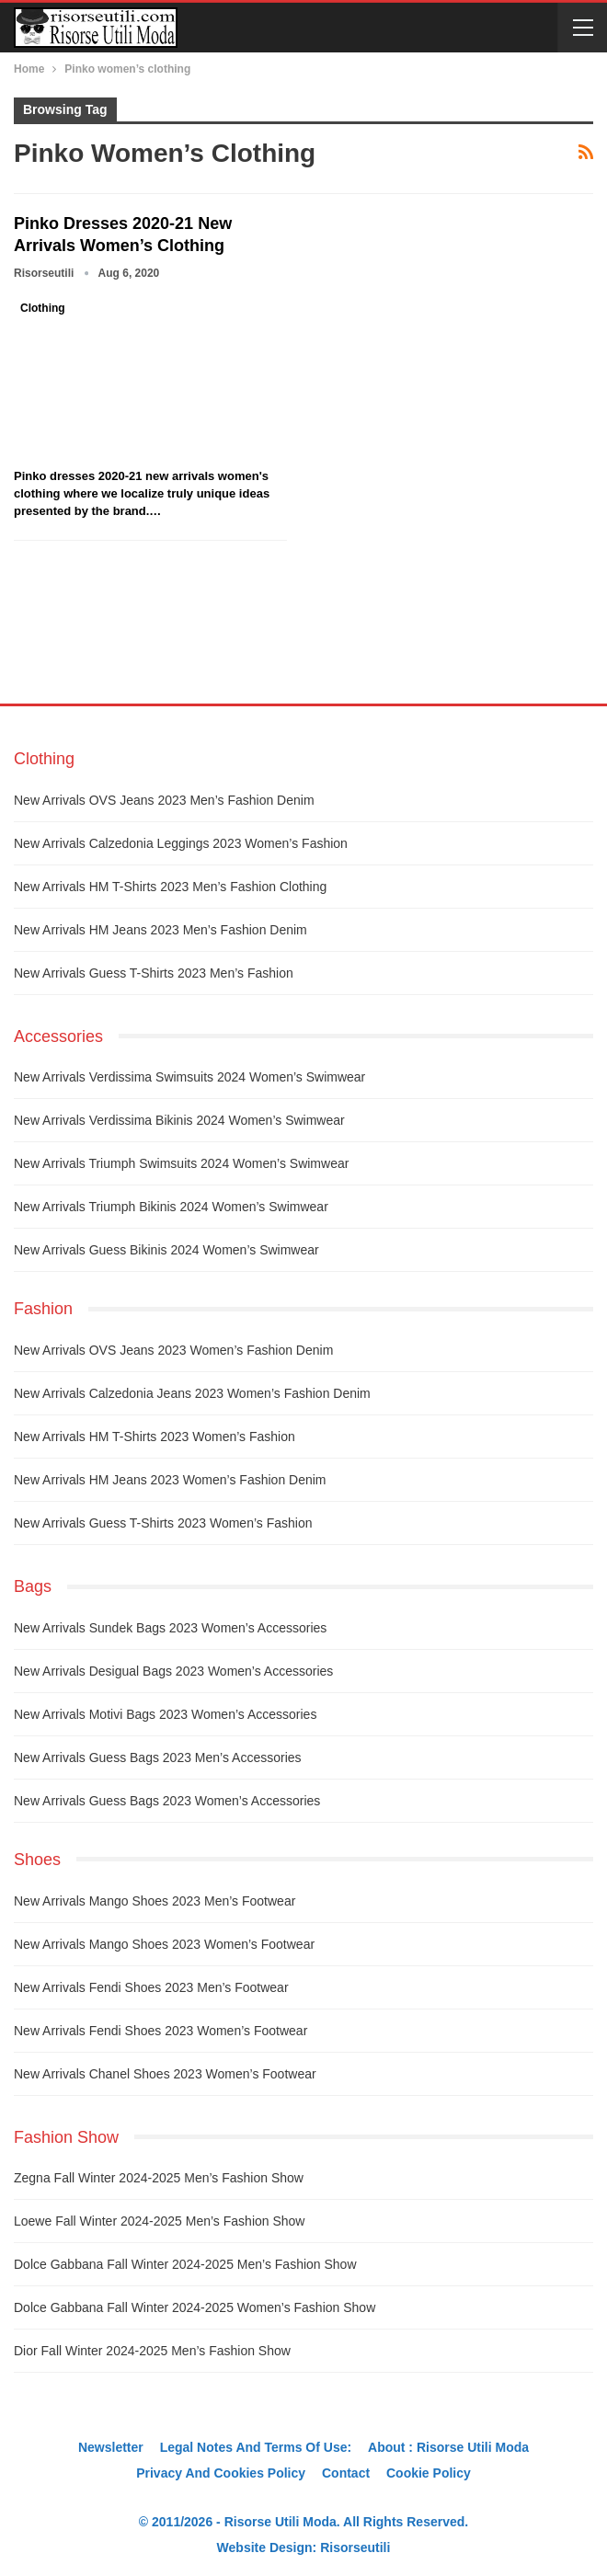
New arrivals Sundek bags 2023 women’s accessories (170, 1627)
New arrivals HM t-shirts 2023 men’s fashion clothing (170, 886)
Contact (346, 2473)
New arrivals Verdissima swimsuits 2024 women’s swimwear (189, 1077)
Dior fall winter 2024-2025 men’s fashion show (152, 2350)
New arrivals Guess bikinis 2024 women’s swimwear (166, 1249)
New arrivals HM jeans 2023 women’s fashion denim (170, 1479)
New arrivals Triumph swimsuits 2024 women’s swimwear (181, 1163)
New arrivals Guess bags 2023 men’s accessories (158, 1757)
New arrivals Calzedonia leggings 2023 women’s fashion (181, 843)
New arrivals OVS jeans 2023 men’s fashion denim (164, 800)
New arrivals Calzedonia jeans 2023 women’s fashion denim (192, 1393)
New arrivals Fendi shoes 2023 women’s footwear (160, 2030)
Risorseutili (355, 2547)
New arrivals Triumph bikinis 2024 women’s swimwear (171, 1206)
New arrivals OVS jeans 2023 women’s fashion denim (173, 1350)
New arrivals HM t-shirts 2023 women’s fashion (154, 1436)
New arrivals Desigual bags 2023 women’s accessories (173, 1671)
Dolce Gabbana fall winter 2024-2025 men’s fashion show (185, 2264)
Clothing (42, 308)
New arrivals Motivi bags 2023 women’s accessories (165, 1714)
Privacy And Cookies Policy (220, 2473)
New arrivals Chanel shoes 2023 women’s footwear (165, 2074)
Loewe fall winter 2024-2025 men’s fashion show (159, 2221)
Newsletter (110, 2447)
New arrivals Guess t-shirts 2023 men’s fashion (153, 973)
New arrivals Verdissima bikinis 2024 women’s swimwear (179, 1120)
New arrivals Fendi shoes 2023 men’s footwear (151, 1987)
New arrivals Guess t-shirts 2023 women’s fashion (163, 1523)
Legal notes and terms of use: (255, 2447)
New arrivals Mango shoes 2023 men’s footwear (154, 1901)
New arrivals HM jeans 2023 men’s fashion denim (160, 929)
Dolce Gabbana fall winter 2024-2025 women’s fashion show (194, 2307)
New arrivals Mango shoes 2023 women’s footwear (164, 1944)
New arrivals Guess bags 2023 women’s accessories (167, 1800)
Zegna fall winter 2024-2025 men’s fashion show (159, 2177)
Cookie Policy (428, 2473)
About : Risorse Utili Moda (448, 2447)
